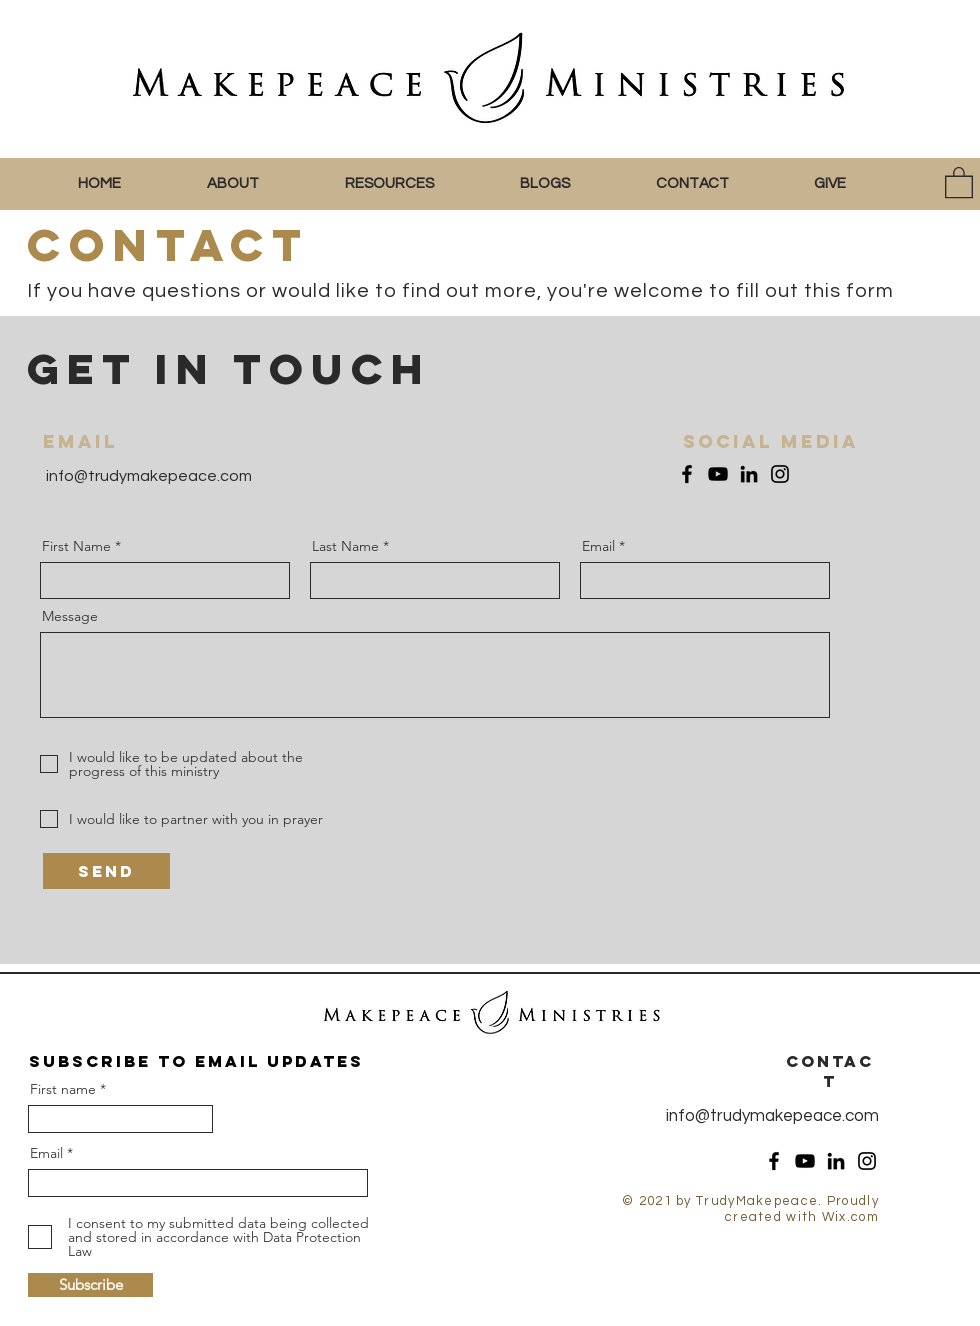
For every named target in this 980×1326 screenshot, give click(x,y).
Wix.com (850, 1217)
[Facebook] (687, 474)
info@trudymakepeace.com (147, 476)
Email (598, 546)
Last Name (345, 546)
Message (70, 616)
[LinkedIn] (749, 474)
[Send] (106, 871)
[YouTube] (718, 474)
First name (63, 1089)
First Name (76, 546)
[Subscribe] (90, 1285)
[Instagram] (780, 474)
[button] (261, 184)
